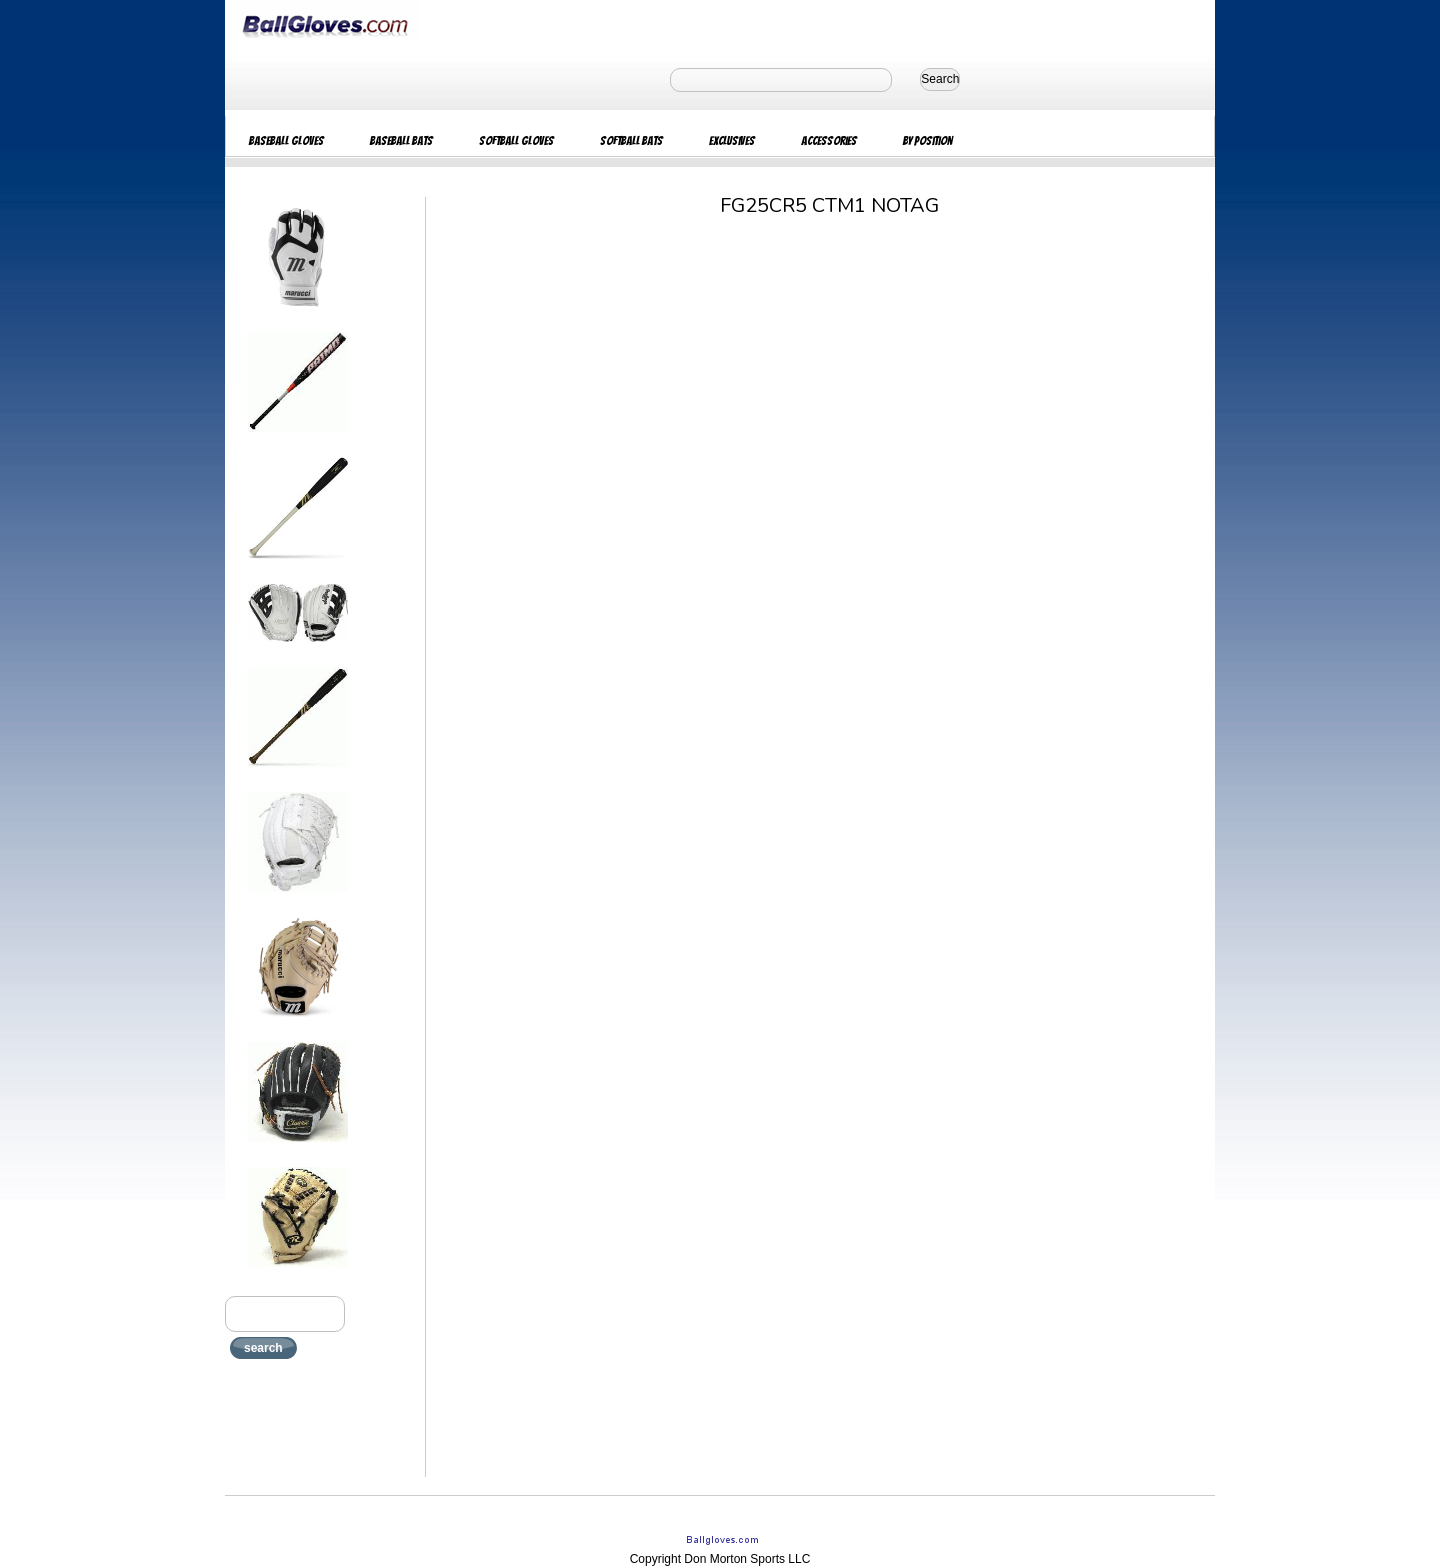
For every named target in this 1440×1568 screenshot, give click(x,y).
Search (940, 79)
